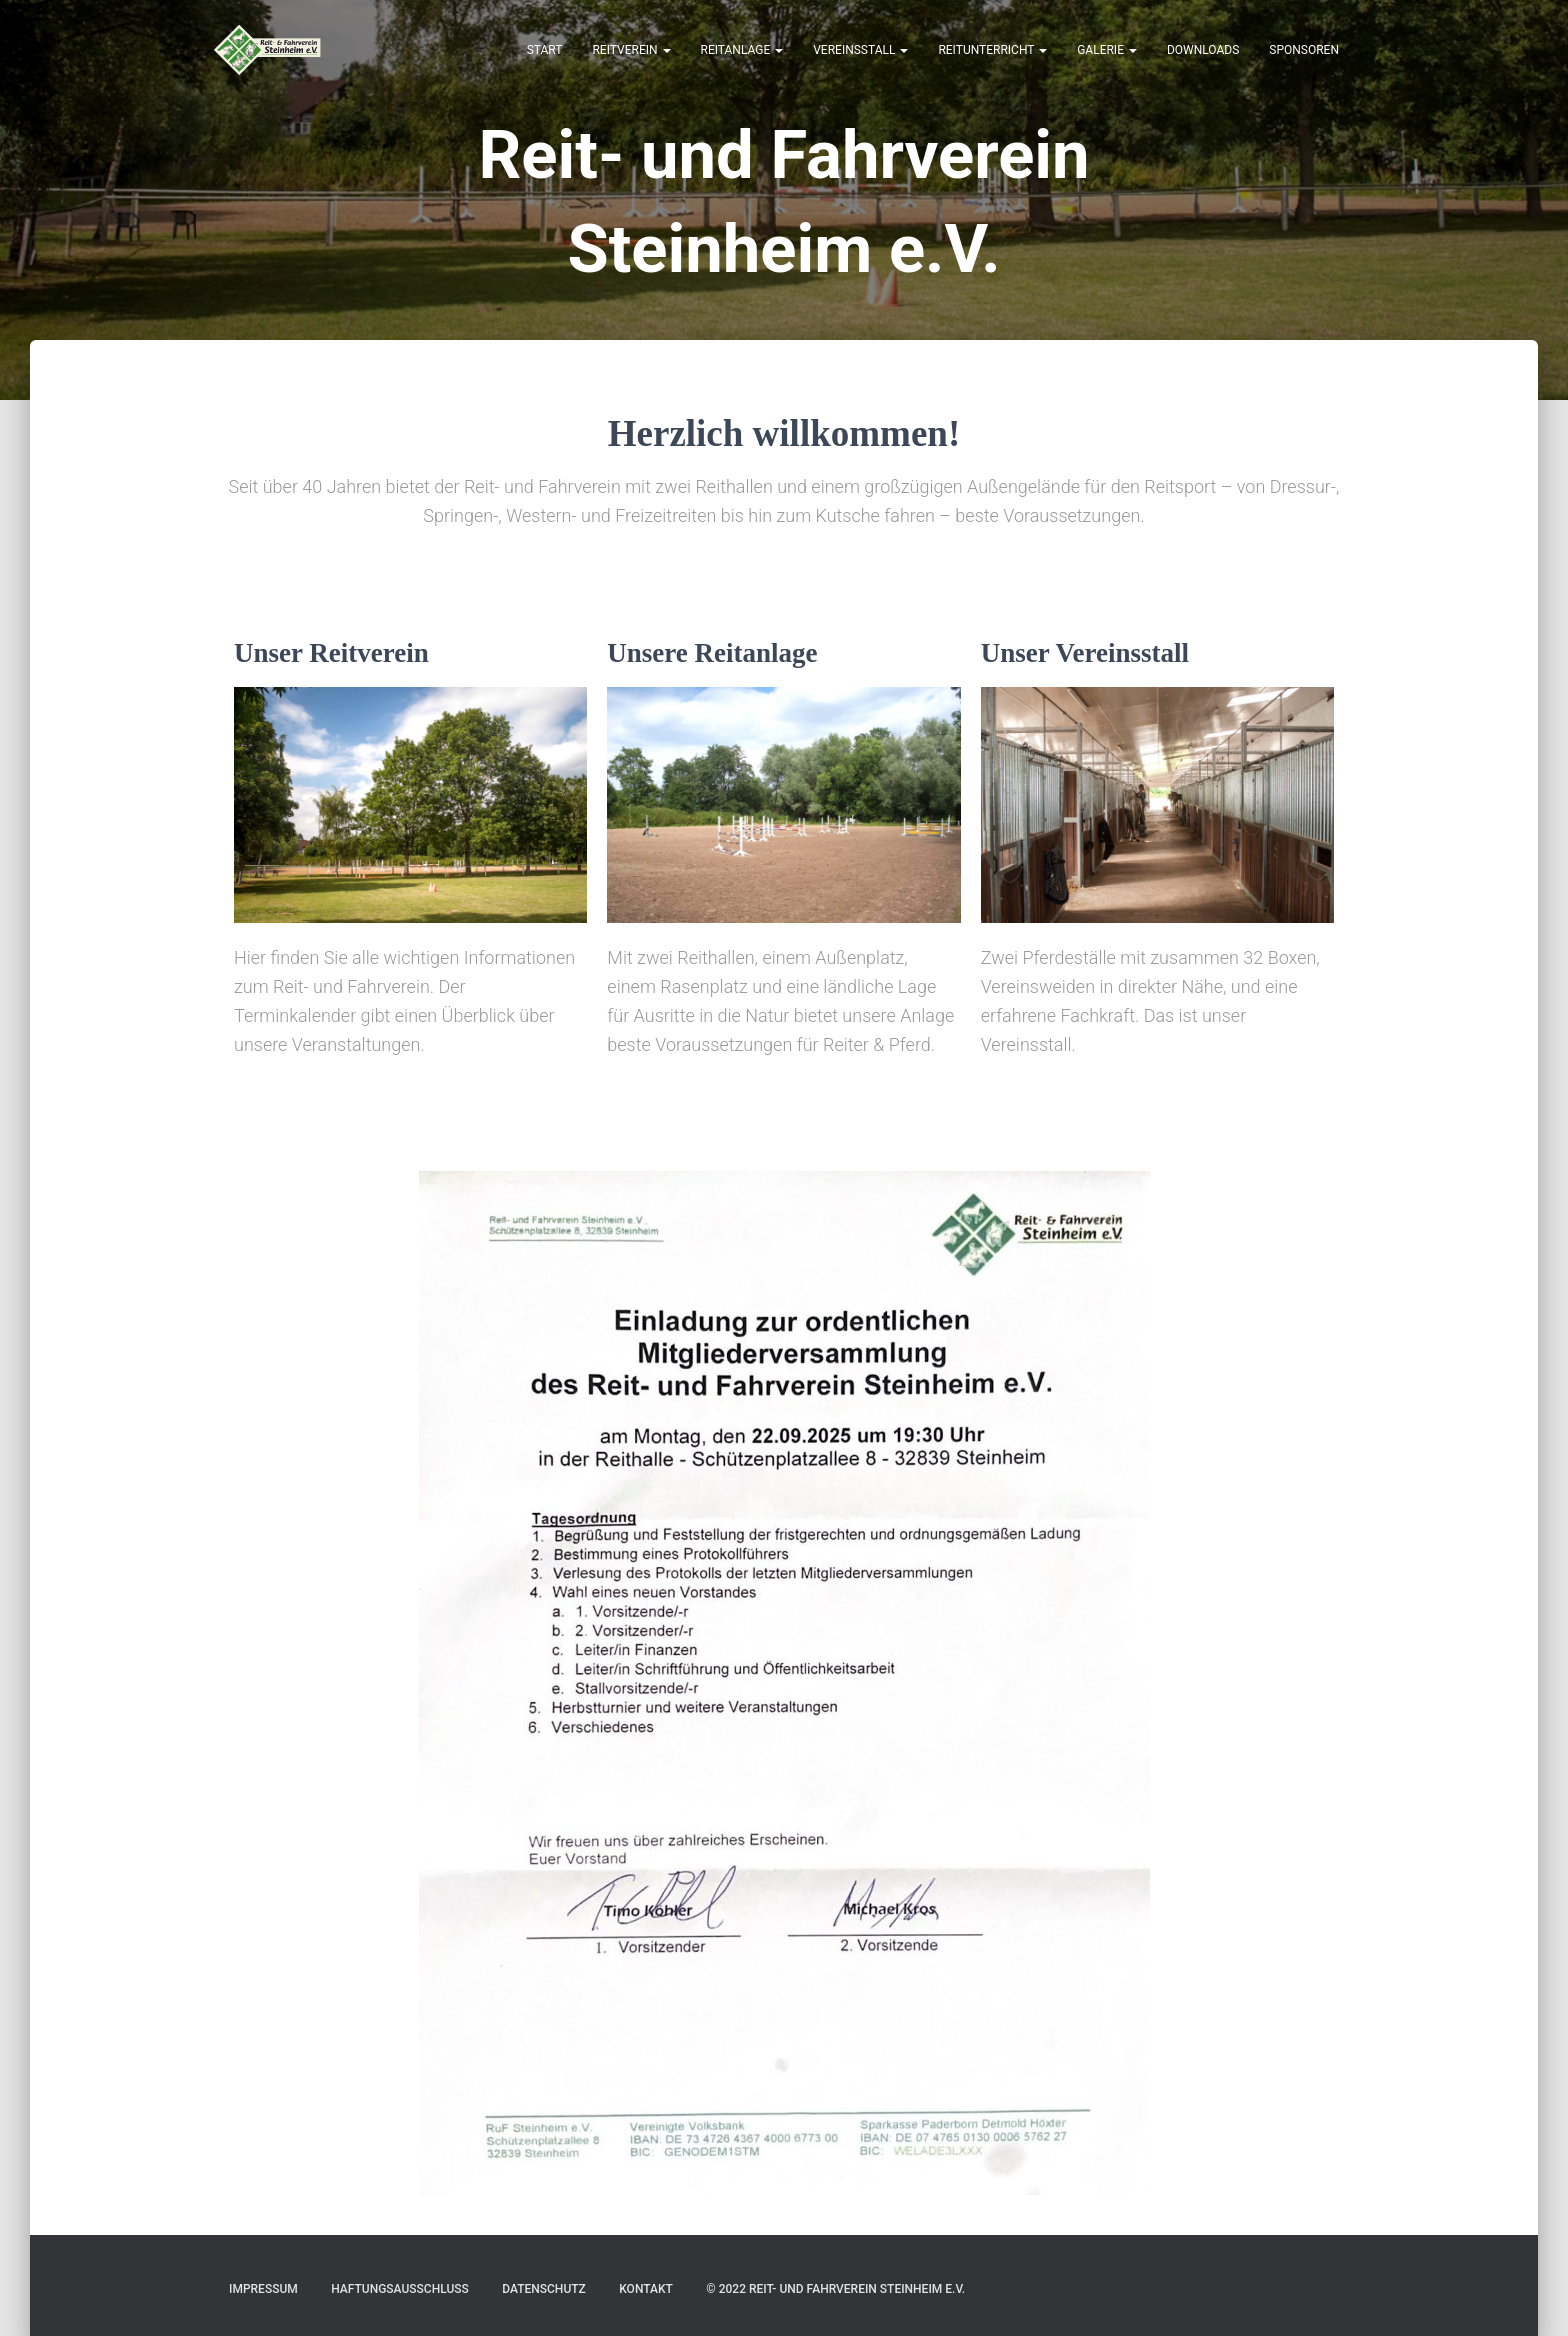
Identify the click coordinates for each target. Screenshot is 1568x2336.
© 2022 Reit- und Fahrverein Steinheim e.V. (835, 2289)
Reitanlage (742, 50)
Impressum (263, 2289)
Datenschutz (544, 2289)
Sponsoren (1304, 50)
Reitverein (631, 50)
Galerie (1107, 50)
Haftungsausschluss (400, 2289)
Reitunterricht (992, 50)
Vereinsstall (860, 50)
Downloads (1203, 50)
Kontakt (646, 2289)
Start (545, 50)
